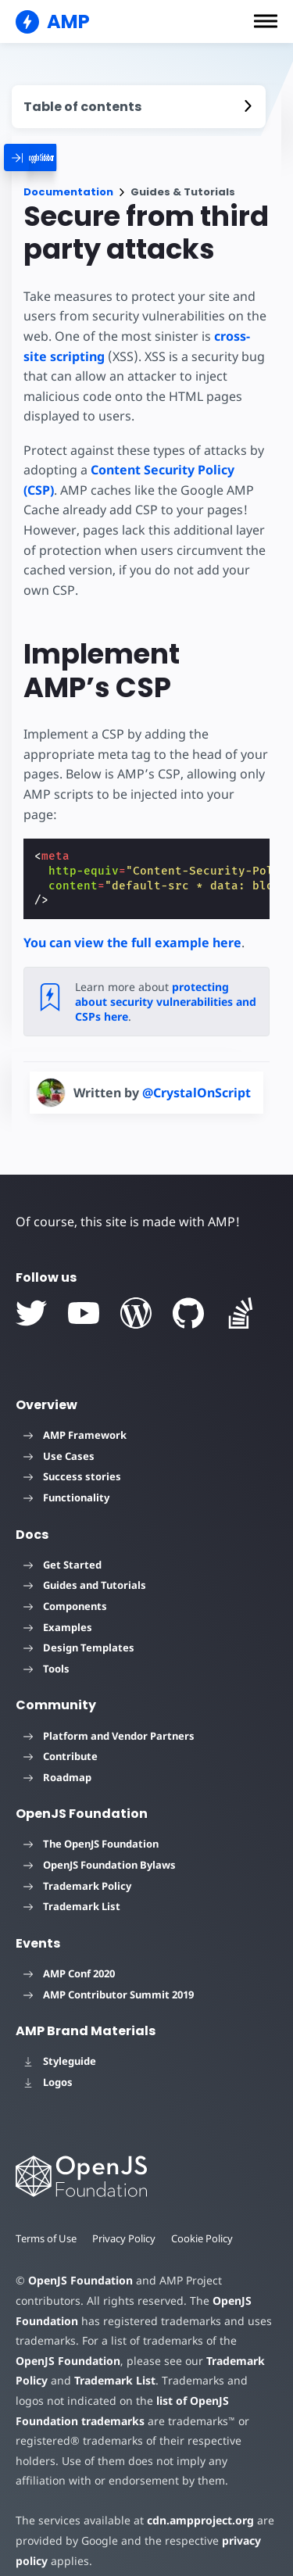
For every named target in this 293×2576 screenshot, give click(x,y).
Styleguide (59, 2041)
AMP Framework (75, 1415)
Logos (48, 2062)
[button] (265, 21)
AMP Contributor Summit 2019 (108, 1974)
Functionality (66, 1477)
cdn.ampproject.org (195, 2500)
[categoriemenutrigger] (61, 157)
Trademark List (71, 1887)
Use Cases (59, 1436)
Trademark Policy (77, 1866)
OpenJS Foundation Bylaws (99, 1844)
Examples (57, 1607)
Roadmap (57, 1757)
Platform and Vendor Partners (109, 1715)
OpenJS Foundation (79, 2260)
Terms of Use (47, 2218)
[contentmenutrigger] (138, 106)
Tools (46, 1648)
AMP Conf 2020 (69, 1953)
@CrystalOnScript (196, 1072)
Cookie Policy (204, 2218)
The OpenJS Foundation (91, 1824)
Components (65, 1586)
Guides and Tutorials (84, 1565)
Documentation (68, 191)
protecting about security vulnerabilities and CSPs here (165, 982)
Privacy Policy (126, 2218)
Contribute (60, 1737)
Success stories (72, 1457)
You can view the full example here (132, 922)
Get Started (62, 1544)
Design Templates (78, 1628)
